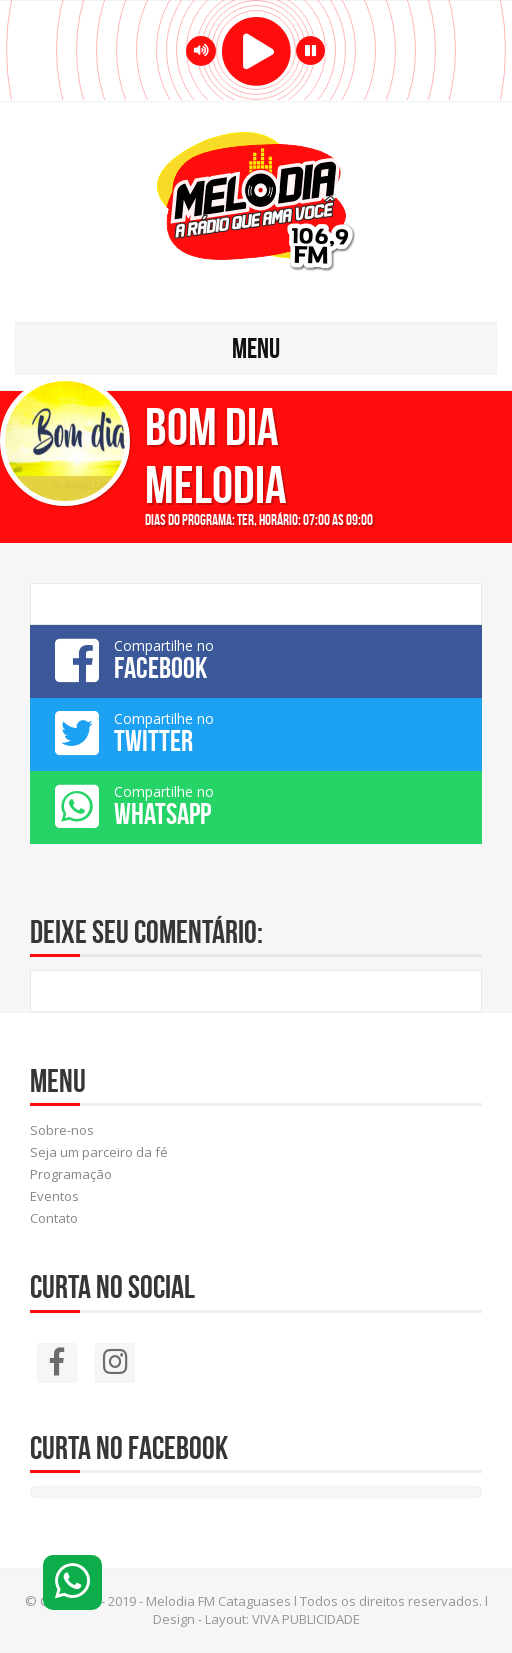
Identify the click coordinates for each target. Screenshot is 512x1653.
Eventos (54, 1196)
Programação (71, 1174)
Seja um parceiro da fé (99, 1152)
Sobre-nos (62, 1130)
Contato (54, 1218)
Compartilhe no (256, 660)
